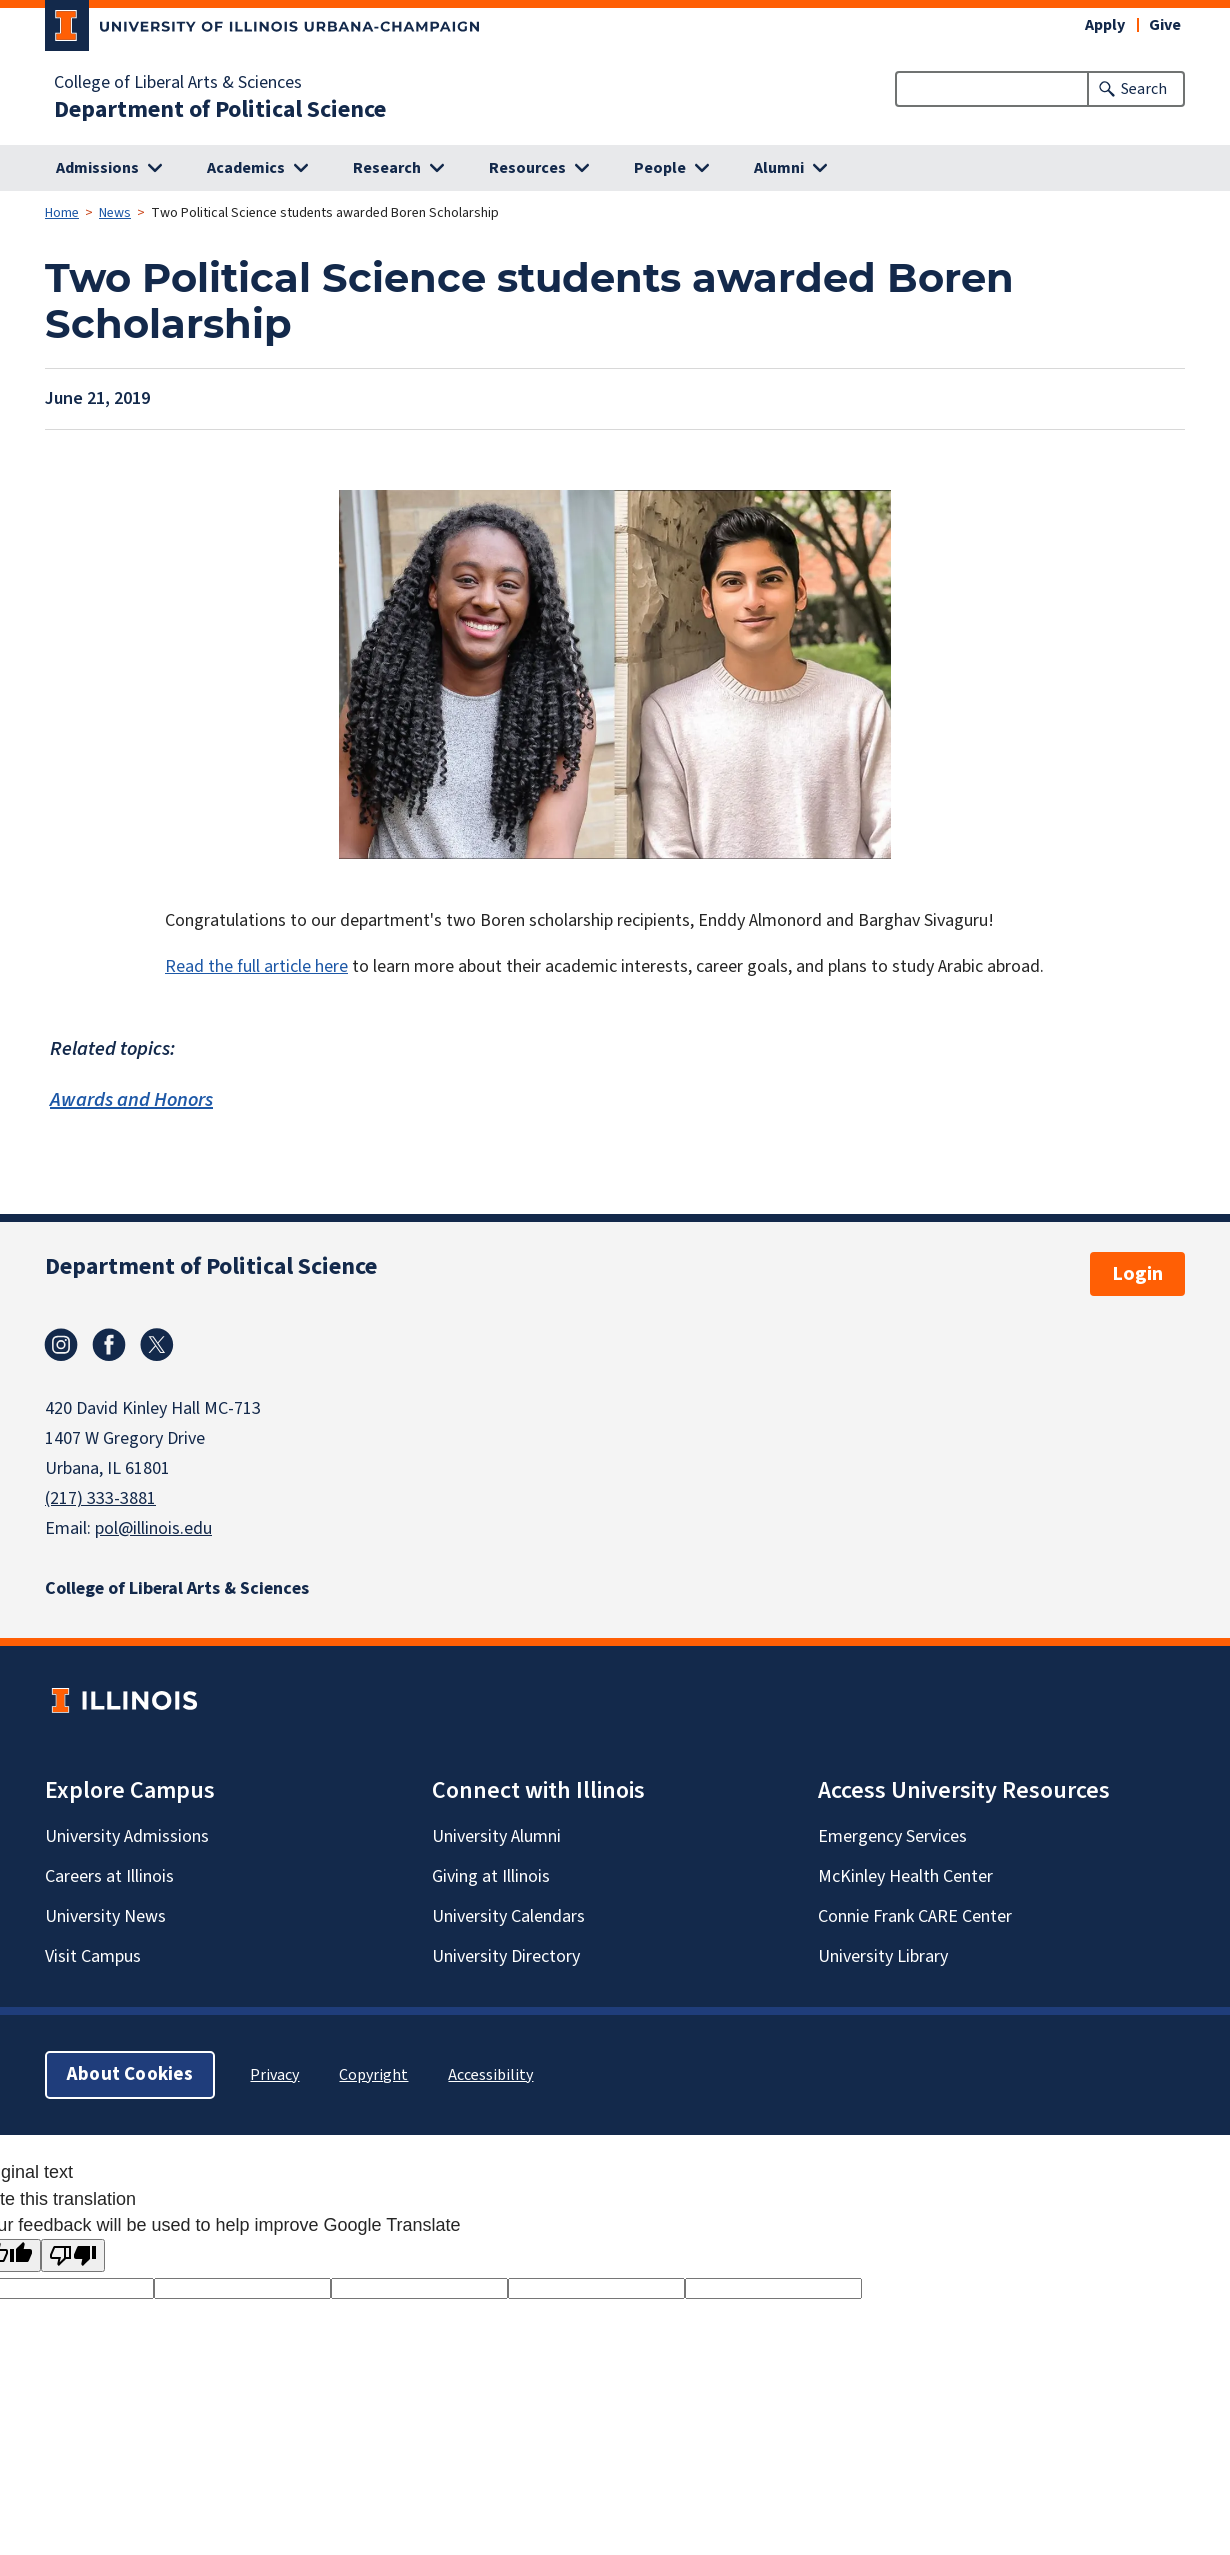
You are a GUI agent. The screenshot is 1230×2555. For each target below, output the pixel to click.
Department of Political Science (220, 110)
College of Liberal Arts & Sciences (178, 83)
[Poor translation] (73, 2255)
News (115, 213)
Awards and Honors (131, 1100)
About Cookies (130, 2074)
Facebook (109, 1345)
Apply (1105, 25)
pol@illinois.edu (153, 1528)
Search (1144, 89)
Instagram (61, 1345)
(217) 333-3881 (100, 1498)
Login (1137, 1274)
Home (62, 213)
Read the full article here (256, 966)
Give (1165, 25)
